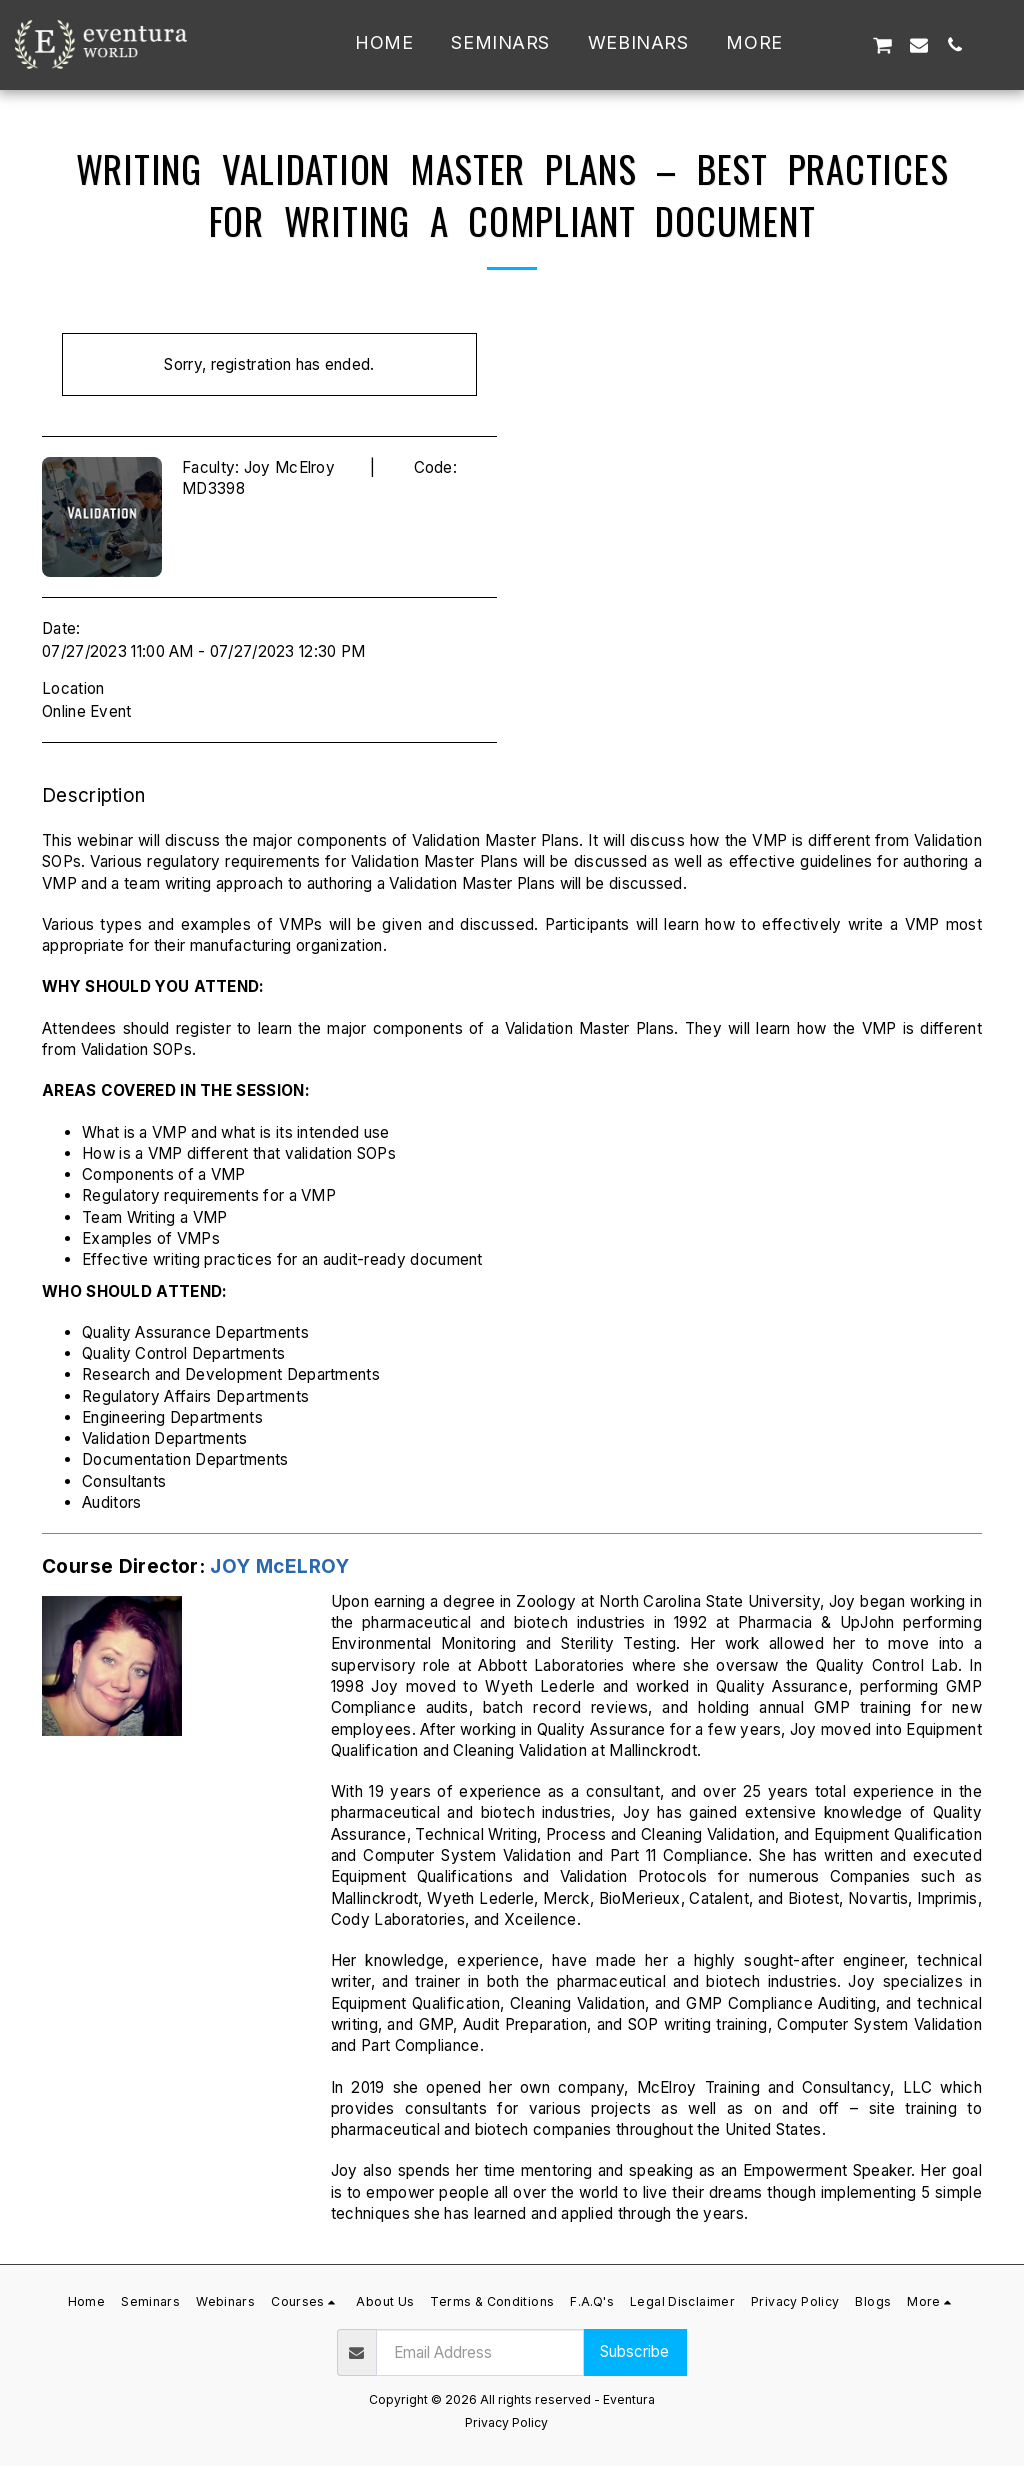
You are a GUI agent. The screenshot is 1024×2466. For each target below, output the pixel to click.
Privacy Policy (506, 2422)
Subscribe (634, 2351)
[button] (845, 44)
